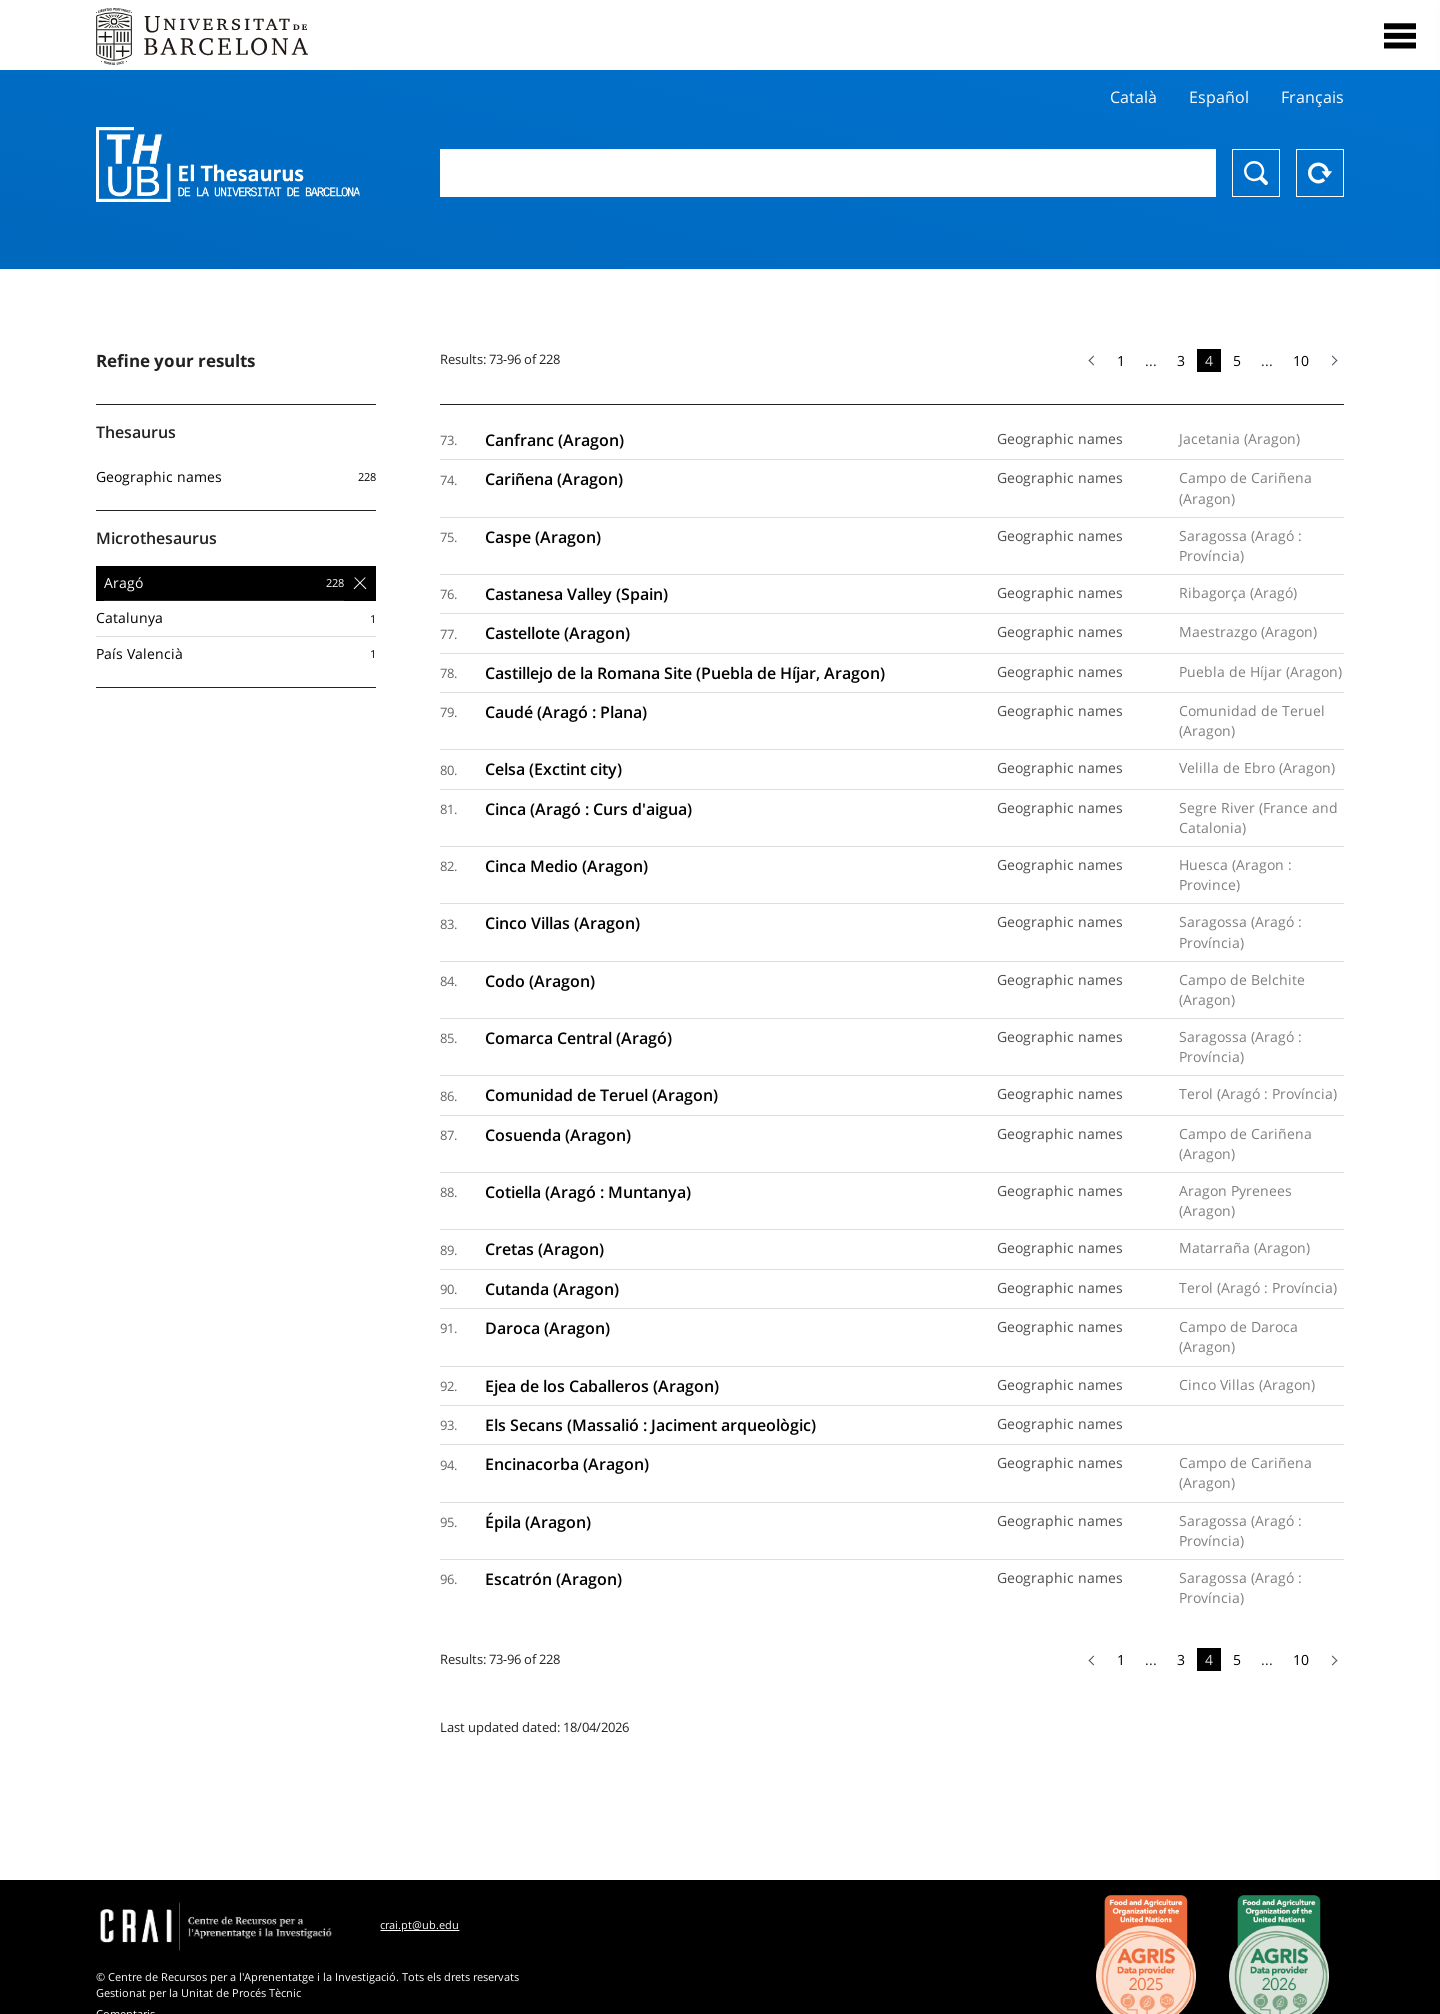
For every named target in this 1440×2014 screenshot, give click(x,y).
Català (1133, 97)
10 (1301, 360)
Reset (1320, 173)
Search (1256, 173)
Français (1312, 97)
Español (1219, 97)
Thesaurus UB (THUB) (228, 165)
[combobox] (828, 173)
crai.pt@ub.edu (419, 1924)
